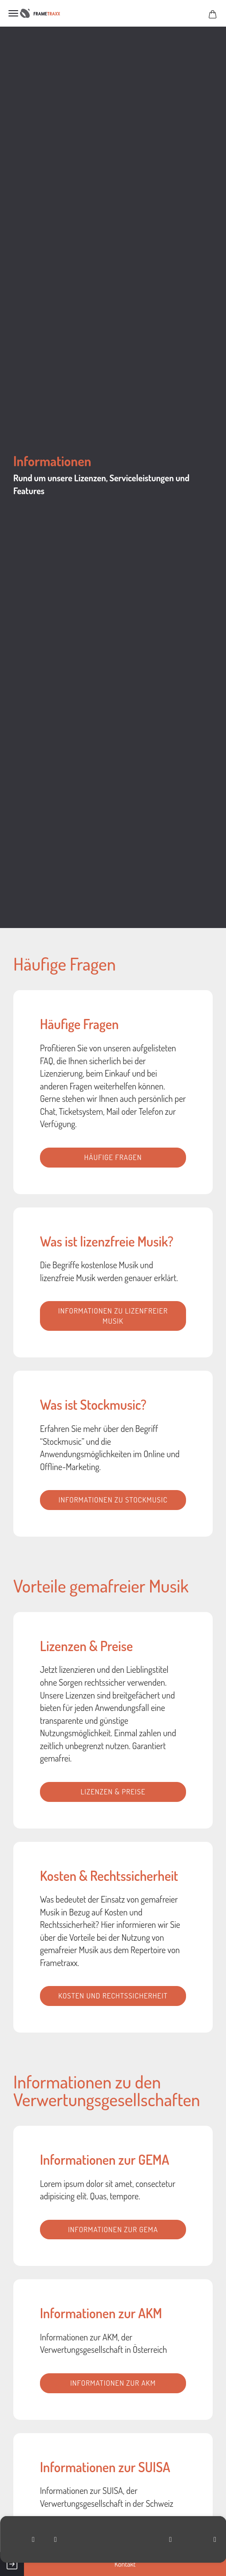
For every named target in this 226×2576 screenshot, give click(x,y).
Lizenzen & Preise (112, 1791)
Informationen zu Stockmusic (113, 1499)
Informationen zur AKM (113, 2382)
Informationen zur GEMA (113, 2229)
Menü (13, 13)
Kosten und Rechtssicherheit (112, 1995)
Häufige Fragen (113, 1157)
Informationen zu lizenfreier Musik (113, 1315)
